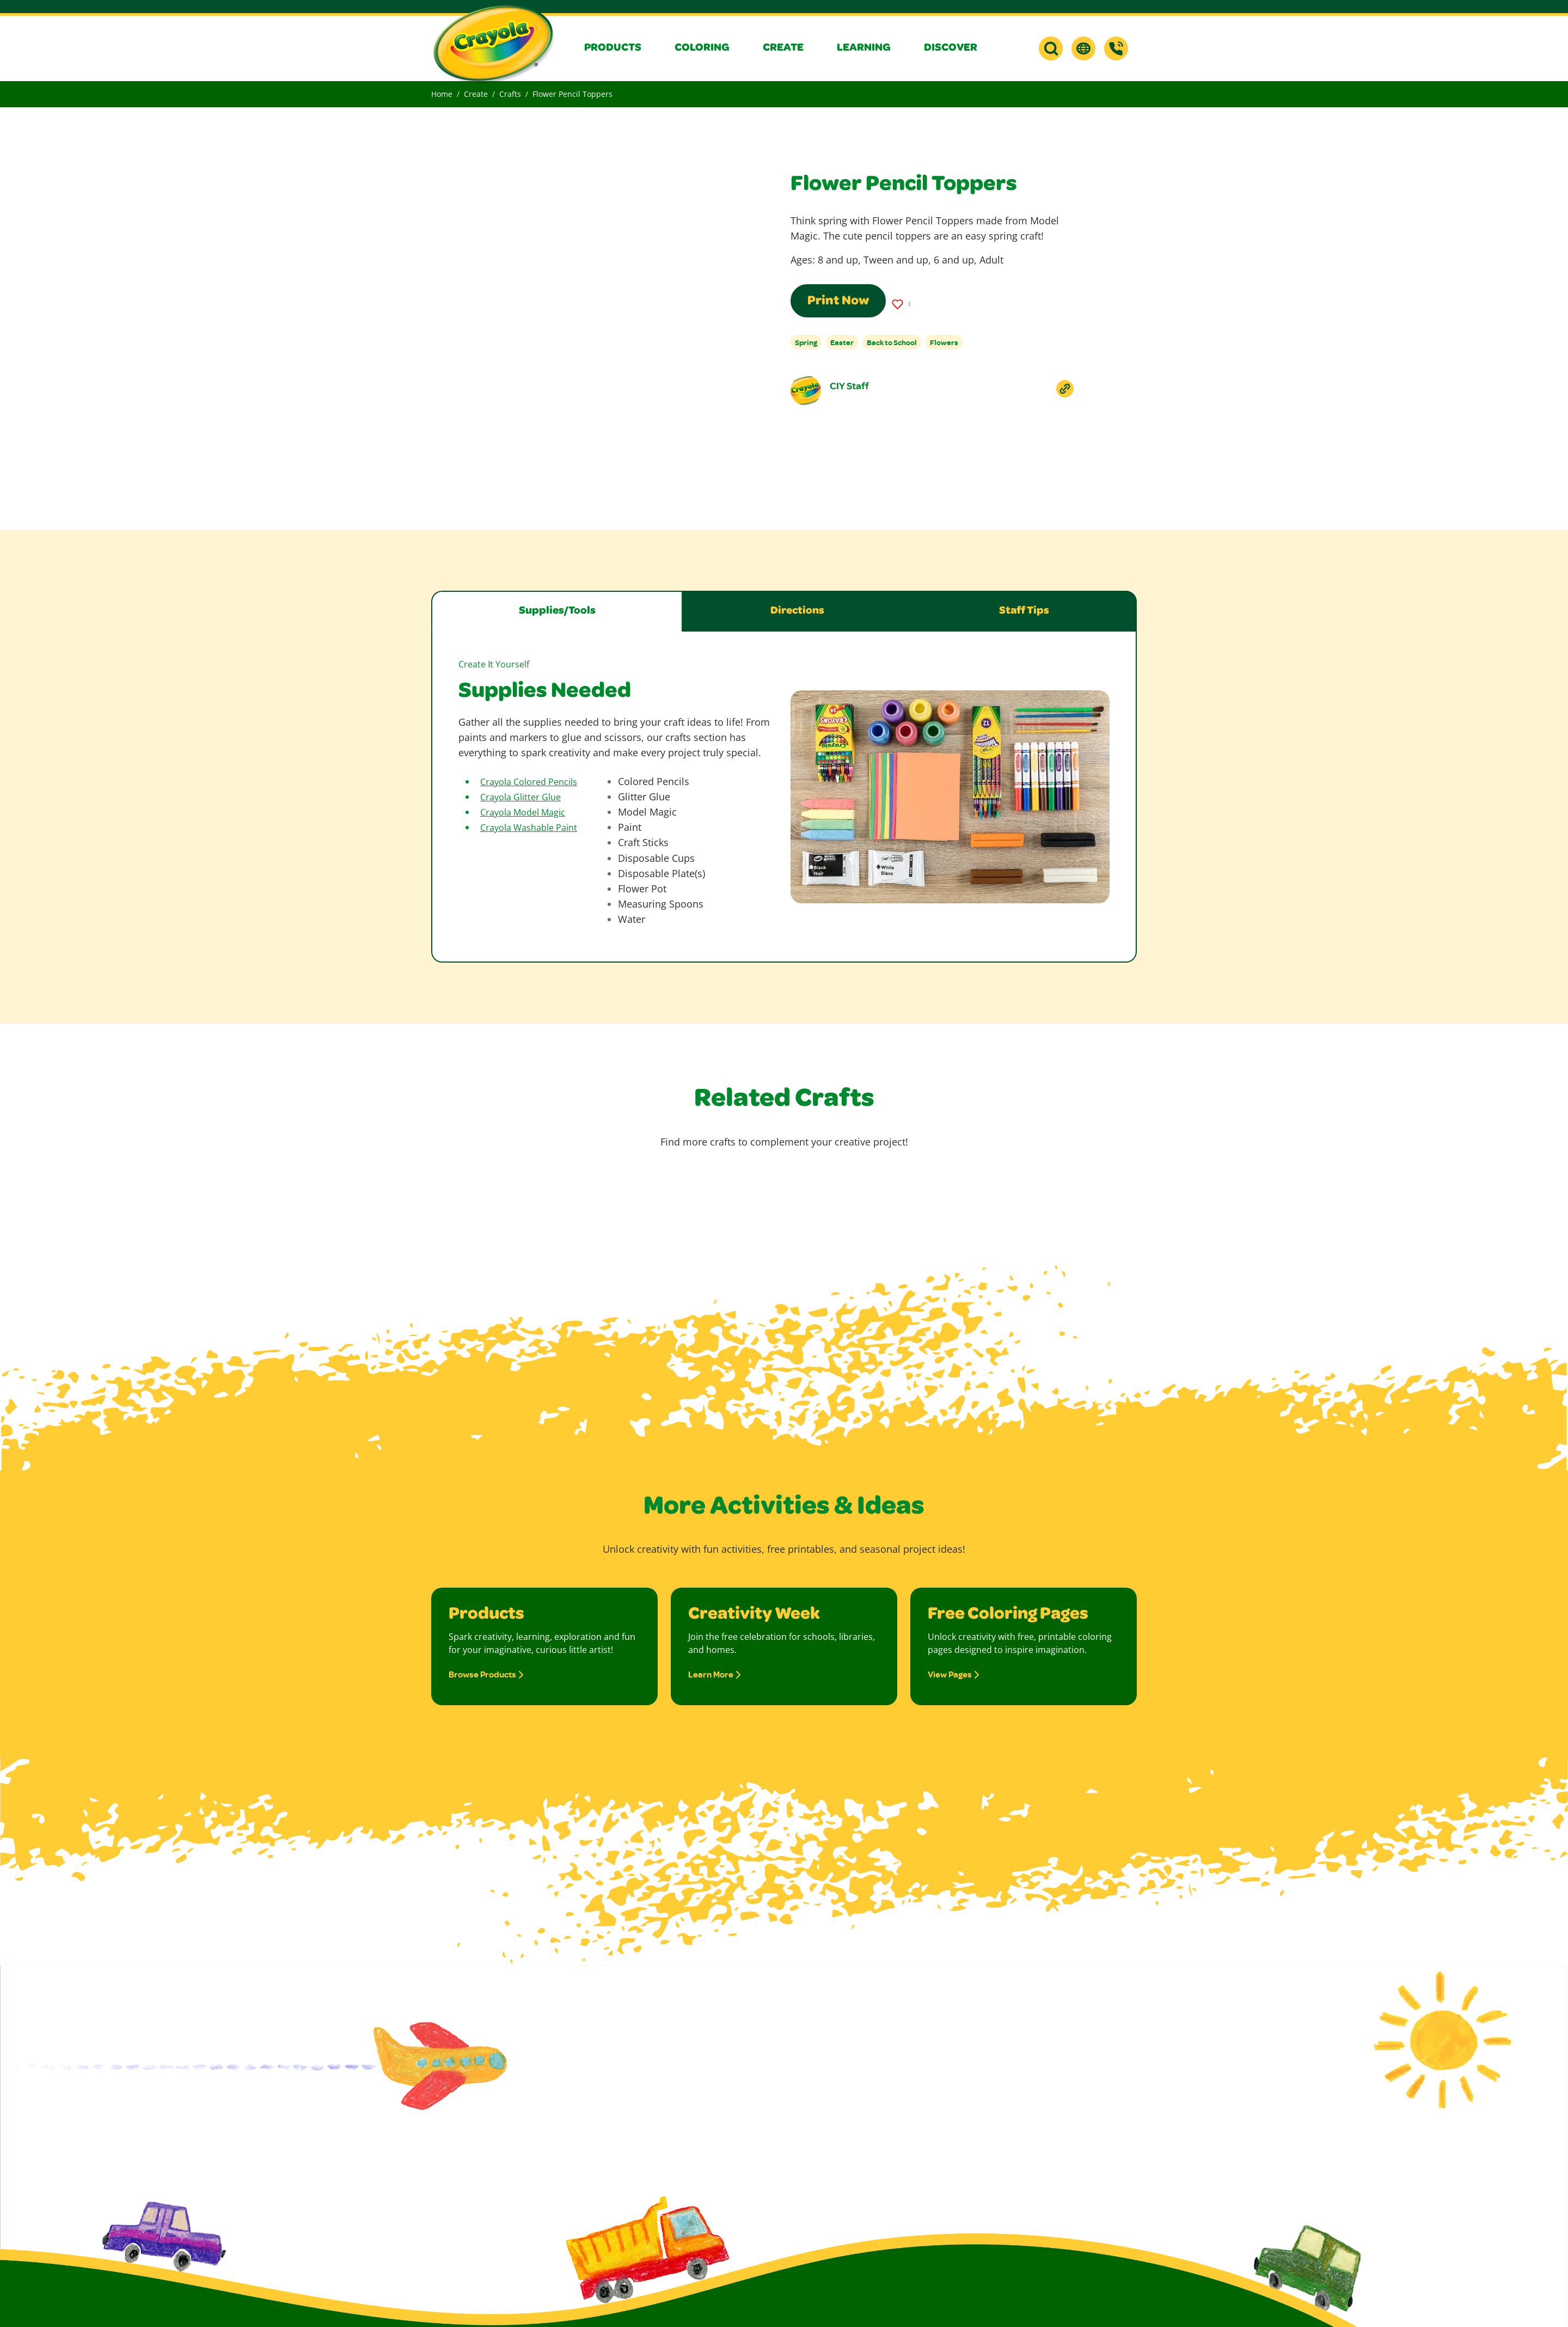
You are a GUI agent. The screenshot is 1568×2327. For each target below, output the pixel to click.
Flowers (944, 342)
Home (441, 94)
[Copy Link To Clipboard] (1065, 388)
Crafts (510, 94)
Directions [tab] (797, 611)
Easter (842, 342)
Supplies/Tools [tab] (557, 611)
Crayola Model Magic (522, 812)
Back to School (892, 342)
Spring (806, 342)
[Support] (1116, 48)
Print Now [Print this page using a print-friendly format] (838, 301)
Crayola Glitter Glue (520, 797)
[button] (620, 48)
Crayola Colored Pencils (528, 782)
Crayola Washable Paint (528, 828)
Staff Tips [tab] (1024, 611)
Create (476, 94)
